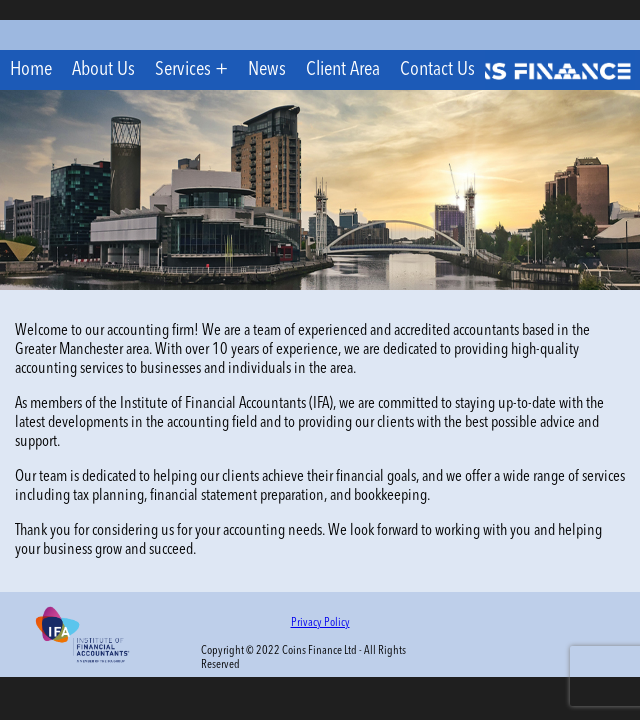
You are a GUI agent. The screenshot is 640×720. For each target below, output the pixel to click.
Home (31, 70)
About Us (103, 70)
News (267, 70)
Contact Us (437, 70)
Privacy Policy (320, 623)
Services (183, 70)
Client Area (343, 70)
